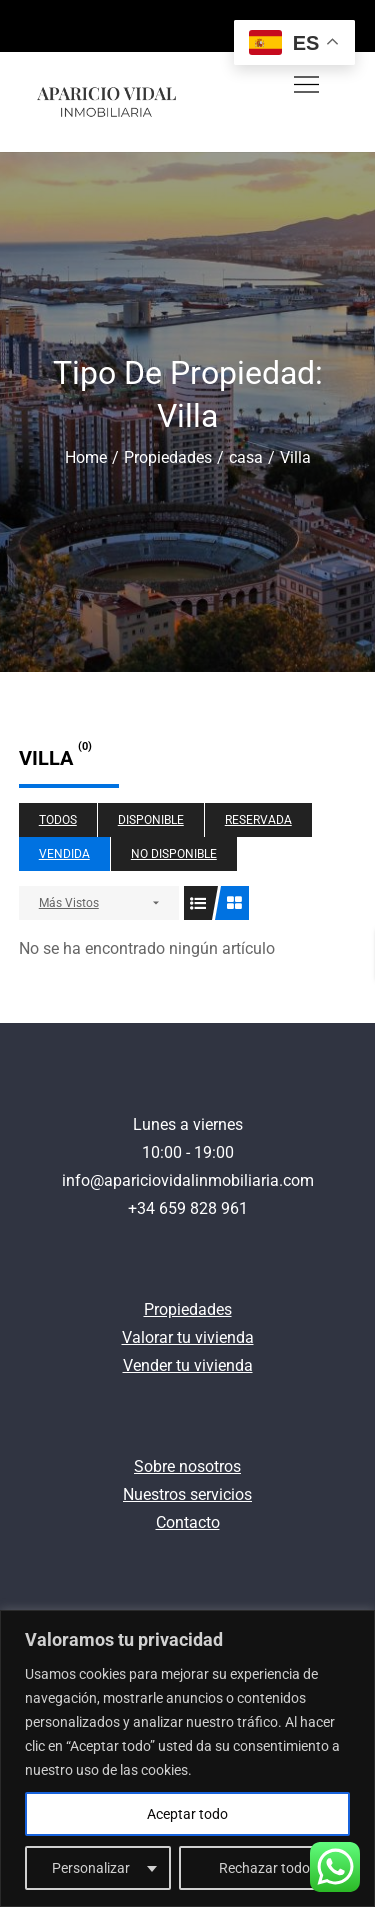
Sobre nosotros (187, 1466)
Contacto (188, 1522)
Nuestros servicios (187, 1494)
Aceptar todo (187, 1814)
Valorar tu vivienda (188, 1337)
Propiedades (188, 1309)
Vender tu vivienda (188, 1365)
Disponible (151, 820)
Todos (58, 820)
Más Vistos (69, 903)
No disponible (174, 854)
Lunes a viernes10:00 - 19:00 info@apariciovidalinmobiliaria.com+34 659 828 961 (188, 1166)
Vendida (64, 854)
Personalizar (91, 1868)
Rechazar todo (264, 1868)
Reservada (258, 820)
